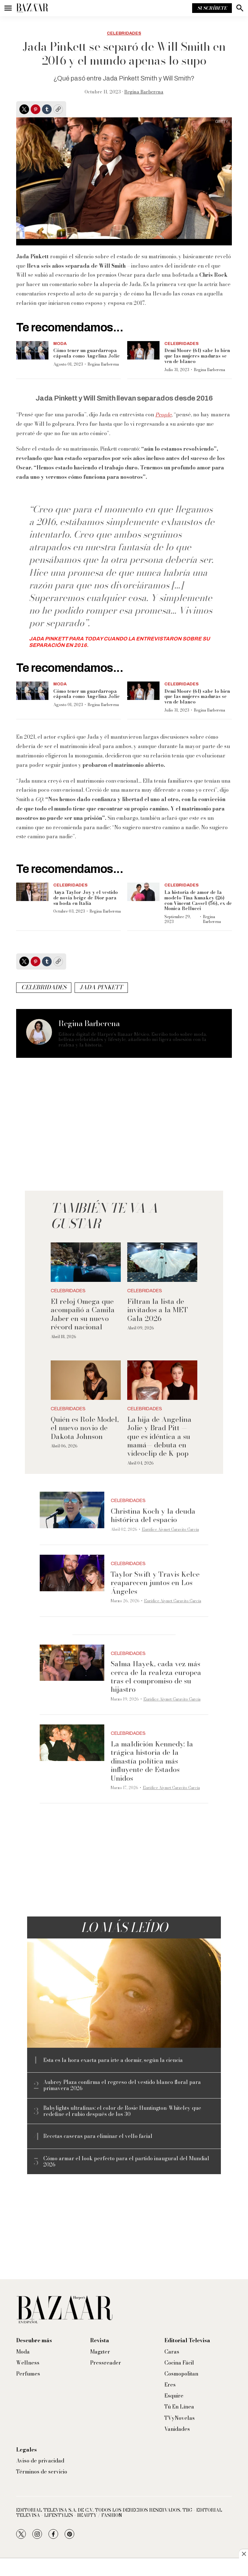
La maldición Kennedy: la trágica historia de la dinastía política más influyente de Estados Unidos (152, 1761)
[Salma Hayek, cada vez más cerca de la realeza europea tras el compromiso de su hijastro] (72, 1663)
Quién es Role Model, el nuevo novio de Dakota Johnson (85, 1428)
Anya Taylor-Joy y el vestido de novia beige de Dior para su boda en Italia (85, 898)
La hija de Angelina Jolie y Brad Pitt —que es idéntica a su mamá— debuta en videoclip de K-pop (159, 1436)
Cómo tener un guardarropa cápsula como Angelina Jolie (86, 353)
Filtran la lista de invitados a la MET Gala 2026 (157, 1310)
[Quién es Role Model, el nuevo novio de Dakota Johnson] (86, 1380)
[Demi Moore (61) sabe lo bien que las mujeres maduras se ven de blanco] (143, 350)
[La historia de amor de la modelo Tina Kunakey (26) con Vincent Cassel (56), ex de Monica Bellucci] (143, 892)
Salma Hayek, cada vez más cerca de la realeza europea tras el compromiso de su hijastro (156, 1676)
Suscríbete (212, 8)
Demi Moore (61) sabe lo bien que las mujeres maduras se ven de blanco (197, 356)
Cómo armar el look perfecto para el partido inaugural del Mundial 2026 (126, 2161)
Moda (60, 343)
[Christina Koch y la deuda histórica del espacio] (72, 1510)
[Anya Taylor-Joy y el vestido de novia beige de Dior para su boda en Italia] (32, 892)
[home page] (32, 8)
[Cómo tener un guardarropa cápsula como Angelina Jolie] (32, 350)
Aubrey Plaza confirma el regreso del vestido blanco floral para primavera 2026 (122, 2085)
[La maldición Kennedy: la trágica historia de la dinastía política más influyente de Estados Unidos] (72, 1742)
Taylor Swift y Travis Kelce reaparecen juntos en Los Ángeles (155, 1583)
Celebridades (124, 33)
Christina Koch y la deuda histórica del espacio (153, 1515)
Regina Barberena (143, 91)
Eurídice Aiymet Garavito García (170, 1529)
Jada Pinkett (101, 987)
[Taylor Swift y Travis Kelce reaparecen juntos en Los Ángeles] (72, 1573)
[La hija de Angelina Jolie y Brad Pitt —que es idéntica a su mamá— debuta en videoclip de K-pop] (162, 1380)
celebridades (43, 987)
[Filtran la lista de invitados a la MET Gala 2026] (162, 1262)
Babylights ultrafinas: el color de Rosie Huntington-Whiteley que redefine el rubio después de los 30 (122, 2111)
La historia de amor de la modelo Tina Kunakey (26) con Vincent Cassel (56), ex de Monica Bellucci (198, 900)
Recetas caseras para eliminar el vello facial (97, 2136)
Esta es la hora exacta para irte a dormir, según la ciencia (113, 2060)
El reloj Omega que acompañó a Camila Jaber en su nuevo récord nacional (83, 1314)
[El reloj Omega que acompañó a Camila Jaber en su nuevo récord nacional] (86, 1262)
